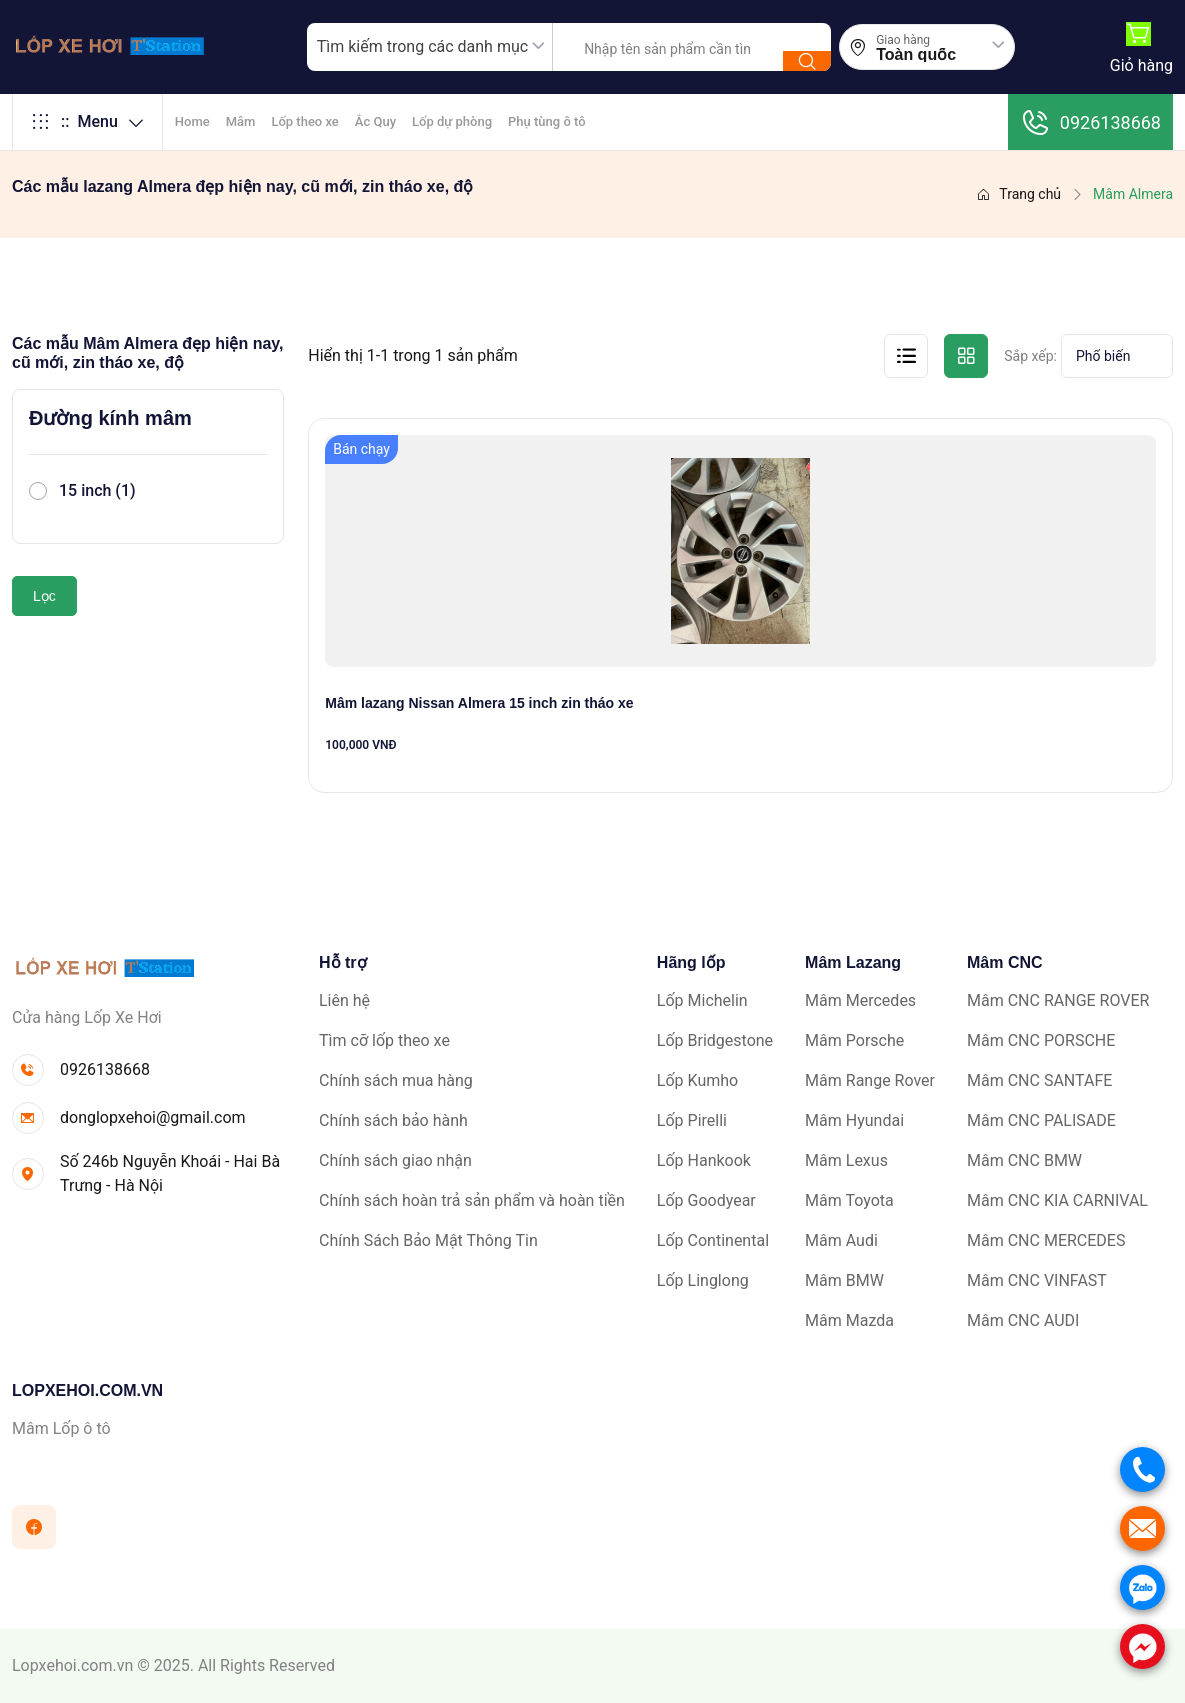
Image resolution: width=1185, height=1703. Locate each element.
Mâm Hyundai (854, 1120)
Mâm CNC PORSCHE (1041, 1040)
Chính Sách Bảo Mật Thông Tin (428, 1240)
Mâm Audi (841, 1240)
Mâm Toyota (849, 1200)
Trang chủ (1018, 194)
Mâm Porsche (854, 1040)
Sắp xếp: (1030, 356)
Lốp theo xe (304, 121)
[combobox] (430, 47)
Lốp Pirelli (692, 1120)
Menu (87, 122)
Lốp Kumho (697, 1080)
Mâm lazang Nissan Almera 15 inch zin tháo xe (479, 703)
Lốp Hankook (704, 1160)
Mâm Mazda (849, 1320)
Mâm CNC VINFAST (1037, 1280)
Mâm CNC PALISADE (1041, 1120)
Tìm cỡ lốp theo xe (384, 1040)
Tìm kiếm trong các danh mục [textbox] (422, 46)
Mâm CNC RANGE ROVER (1058, 1000)
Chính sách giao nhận (395, 1160)
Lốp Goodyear (706, 1200)
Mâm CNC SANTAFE (1039, 1080)
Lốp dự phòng (452, 121)
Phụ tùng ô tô (547, 121)
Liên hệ (344, 1000)
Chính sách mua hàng (396, 1080)
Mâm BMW (844, 1280)
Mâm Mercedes (860, 1000)
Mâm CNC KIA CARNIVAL (1057, 1200)
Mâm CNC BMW (1024, 1160)
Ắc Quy (375, 121)
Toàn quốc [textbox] (916, 55)
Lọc (44, 596)
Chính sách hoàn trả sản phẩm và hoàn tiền (472, 1200)
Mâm (241, 121)
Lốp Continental (713, 1240)
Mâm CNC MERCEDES (1046, 1240)
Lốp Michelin (702, 1000)
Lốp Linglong (703, 1280)
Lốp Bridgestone (715, 1040)
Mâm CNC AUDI (1023, 1320)
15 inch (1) (97, 490)
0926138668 (1090, 122)
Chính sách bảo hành (393, 1120)
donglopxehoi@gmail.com (153, 1117)
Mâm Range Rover (870, 1080)
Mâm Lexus (846, 1160)
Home (192, 121)
